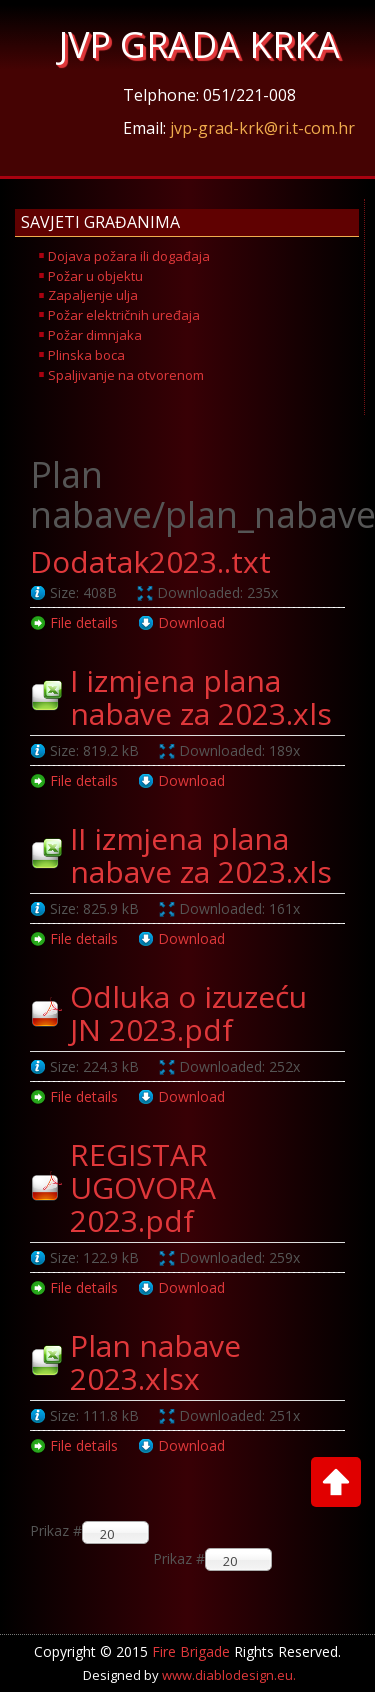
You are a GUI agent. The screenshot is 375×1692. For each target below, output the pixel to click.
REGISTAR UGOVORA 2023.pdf (143, 1187)
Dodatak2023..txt (150, 561)
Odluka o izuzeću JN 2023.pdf (188, 1013)
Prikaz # (179, 1558)
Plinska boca (86, 355)
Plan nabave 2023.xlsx (155, 1362)
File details (84, 622)
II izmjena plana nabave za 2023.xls (201, 855)
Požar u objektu (95, 276)
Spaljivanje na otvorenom (126, 375)
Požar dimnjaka (95, 335)
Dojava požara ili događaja (129, 256)
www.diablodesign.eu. (229, 1675)
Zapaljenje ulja (93, 295)
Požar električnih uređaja (124, 315)
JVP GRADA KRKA (199, 44)
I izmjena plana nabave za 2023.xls (201, 697)
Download (191, 622)
